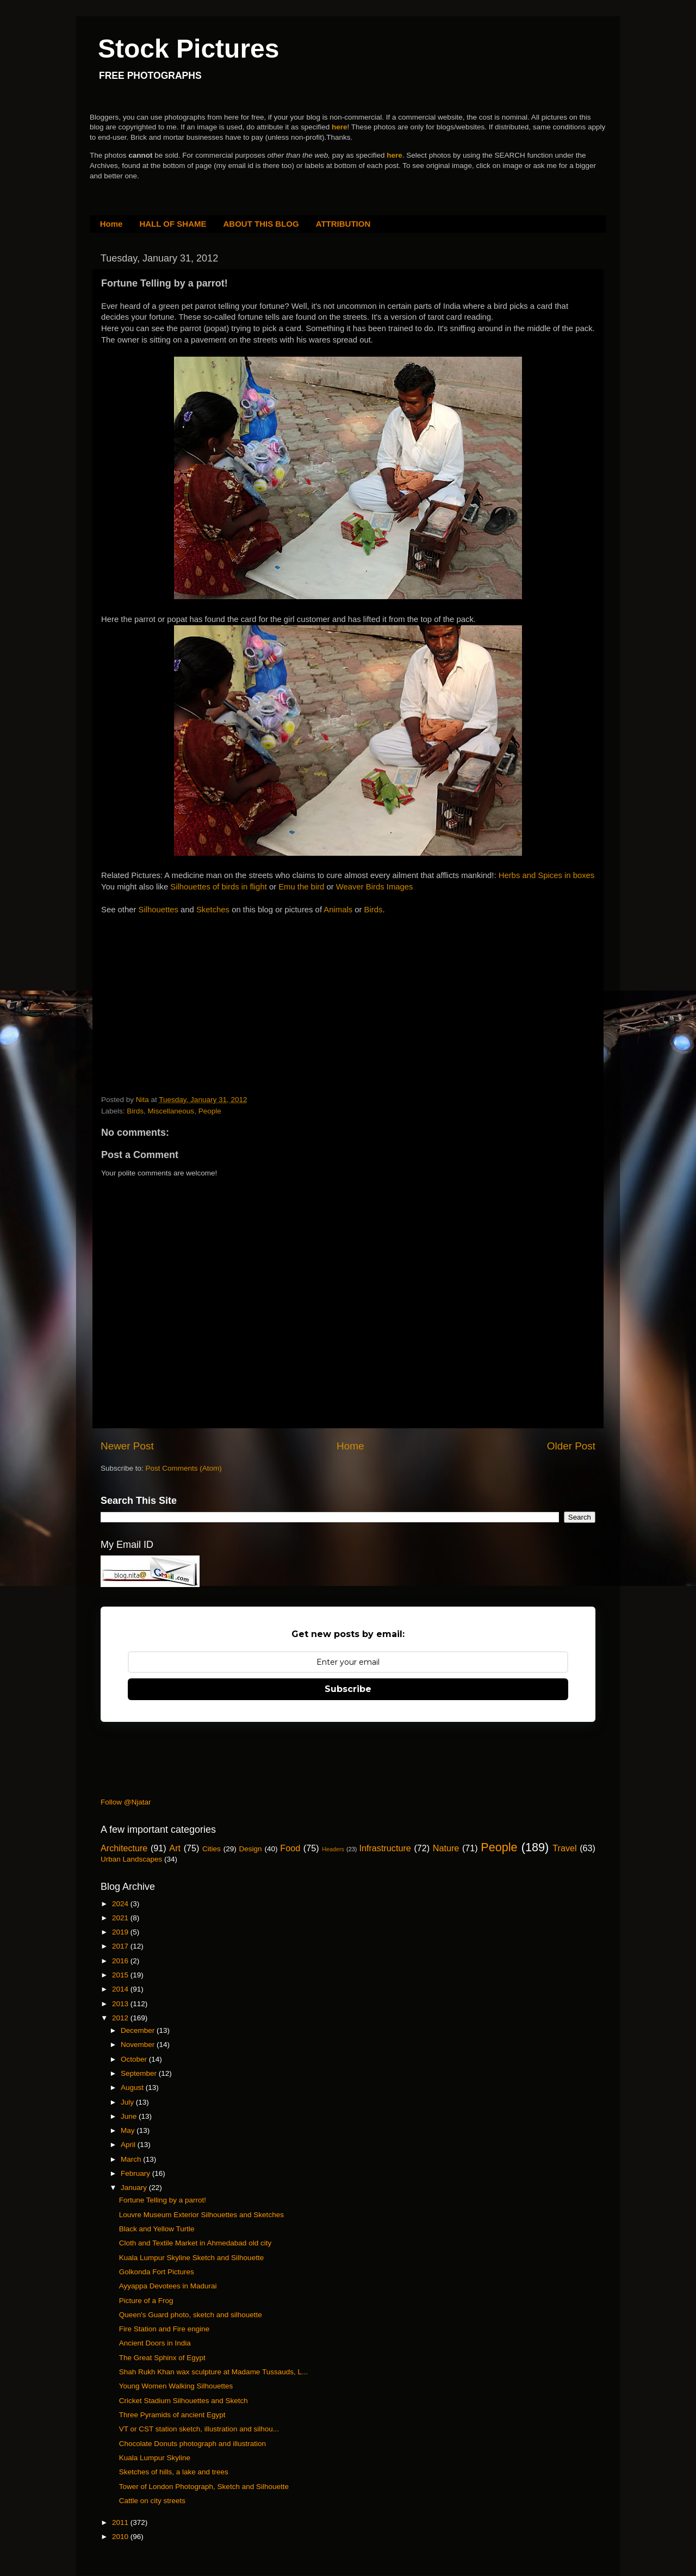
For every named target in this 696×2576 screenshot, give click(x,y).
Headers (333, 1849)
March (132, 2159)
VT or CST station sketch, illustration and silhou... (199, 2429)
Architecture (124, 1848)
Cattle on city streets (152, 2501)
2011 (121, 2522)
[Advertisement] (182, 983)
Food (290, 1848)
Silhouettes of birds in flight (218, 886)
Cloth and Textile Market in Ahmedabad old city (195, 2243)
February (136, 2173)
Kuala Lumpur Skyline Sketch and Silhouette (191, 2258)
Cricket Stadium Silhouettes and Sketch (183, 2401)
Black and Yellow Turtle (157, 2229)
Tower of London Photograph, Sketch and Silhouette (204, 2486)
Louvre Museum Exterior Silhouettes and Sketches (201, 2215)
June (130, 2116)
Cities (211, 1849)
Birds (373, 909)
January (135, 2187)
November (139, 2044)
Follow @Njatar (126, 1802)
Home (111, 223)
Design (250, 1849)
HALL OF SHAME (172, 223)
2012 (121, 2018)
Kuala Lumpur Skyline (154, 2458)
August (133, 2087)
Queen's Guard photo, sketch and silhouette (190, 2315)
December (139, 2030)
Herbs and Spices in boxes (547, 875)
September (140, 2073)
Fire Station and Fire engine (164, 2329)
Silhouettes (160, 909)
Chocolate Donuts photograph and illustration (192, 2444)
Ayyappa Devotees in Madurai (168, 2286)
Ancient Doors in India (155, 2343)
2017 (121, 1946)
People (209, 1111)
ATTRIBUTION (343, 223)
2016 (121, 1961)
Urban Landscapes (131, 1859)
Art (175, 1848)
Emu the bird (301, 886)
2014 (121, 1989)
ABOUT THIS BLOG (261, 223)
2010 (121, 2537)
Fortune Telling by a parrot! (162, 2200)
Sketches (214, 909)
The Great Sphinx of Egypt (162, 2358)
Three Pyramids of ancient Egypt (172, 2415)
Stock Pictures (188, 48)
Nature (446, 1848)
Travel (564, 1848)
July (128, 2102)
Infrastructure (385, 1848)
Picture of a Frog (146, 2301)
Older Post (571, 1446)
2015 (121, 1975)
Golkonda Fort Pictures (156, 2272)
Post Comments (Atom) (184, 1468)
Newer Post (127, 1446)
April (129, 2145)
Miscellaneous (171, 1111)
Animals (339, 909)
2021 (121, 1918)
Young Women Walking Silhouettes (176, 2386)
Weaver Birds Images (374, 886)
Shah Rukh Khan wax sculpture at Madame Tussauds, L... (213, 2372)
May (128, 2130)
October (135, 2059)
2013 (121, 2004)
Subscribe (348, 1689)
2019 (121, 1932)
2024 (121, 1904)
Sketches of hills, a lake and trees (173, 2472)
